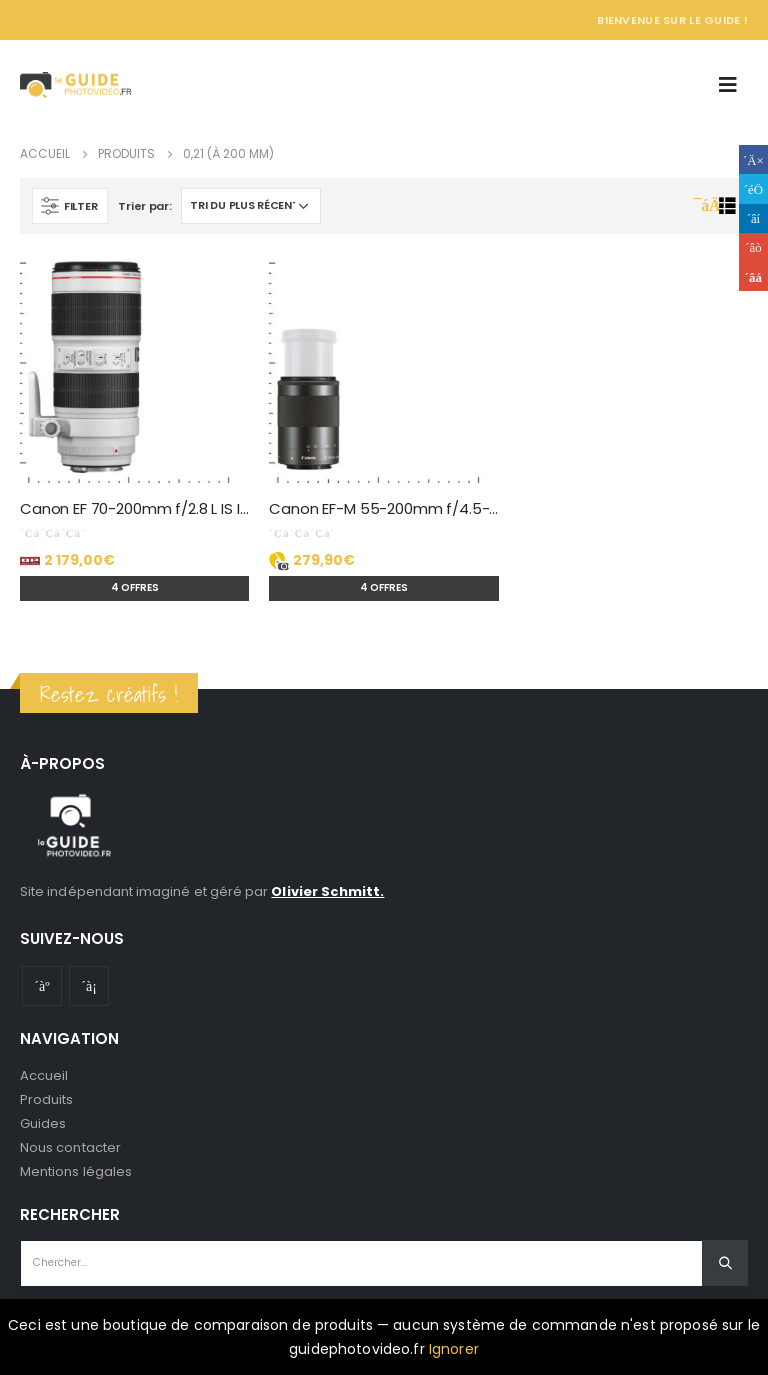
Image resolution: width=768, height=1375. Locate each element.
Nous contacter (70, 1147)
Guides (43, 1123)
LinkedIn (753, 218)
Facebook (753, 159)
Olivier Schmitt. (327, 891)
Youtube (42, 986)
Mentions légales (76, 1171)
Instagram (89, 986)
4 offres (135, 587)
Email (753, 276)
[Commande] (251, 206)
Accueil (44, 1075)
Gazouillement (753, 188)
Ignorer (454, 1349)
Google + (753, 247)
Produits (47, 1099)
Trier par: (144, 206)
